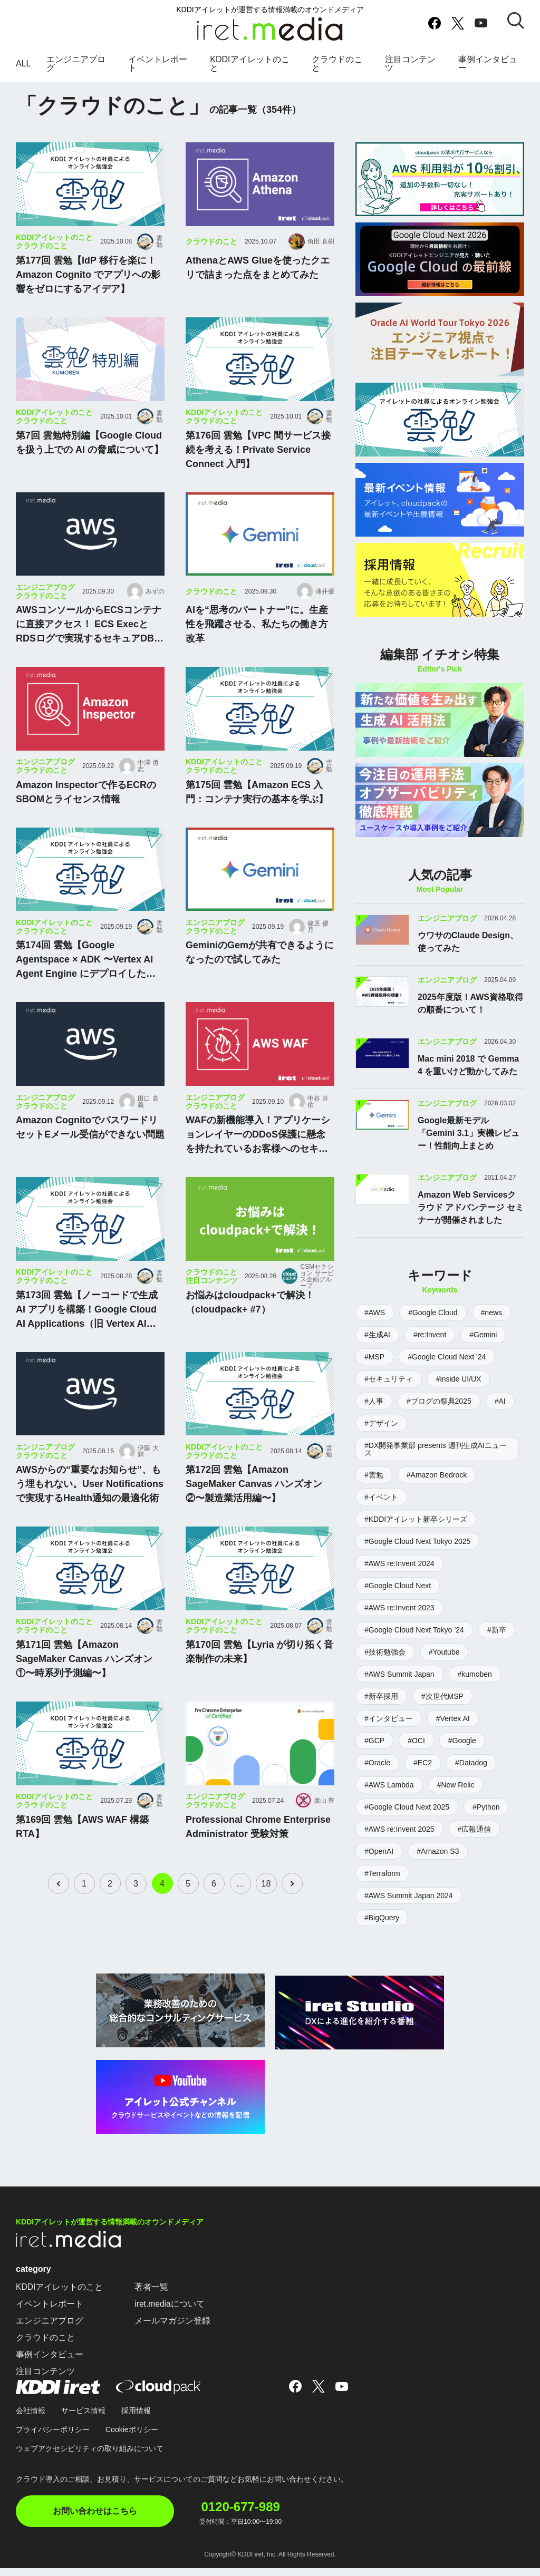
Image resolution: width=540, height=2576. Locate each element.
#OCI (416, 1753)
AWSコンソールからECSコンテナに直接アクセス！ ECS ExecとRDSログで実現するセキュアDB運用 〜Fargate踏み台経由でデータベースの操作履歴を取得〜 (89, 644)
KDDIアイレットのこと (249, 70)
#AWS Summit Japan (399, 1687)
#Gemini (483, 1348)
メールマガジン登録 (173, 2331)
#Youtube (444, 1665)
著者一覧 (152, 2297)
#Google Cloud (432, 1325)
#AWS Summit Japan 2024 (408, 1908)
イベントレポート (157, 70)
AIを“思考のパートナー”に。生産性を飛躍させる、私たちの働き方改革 (257, 643)
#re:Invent (429, 1348)
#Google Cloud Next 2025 (406, 1820)
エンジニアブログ (75, 70)
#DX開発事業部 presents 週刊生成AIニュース (435, 1462)
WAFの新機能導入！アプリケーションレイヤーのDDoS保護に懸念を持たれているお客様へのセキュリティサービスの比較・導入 (258, 1154)
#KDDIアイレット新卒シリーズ (415, 1532)
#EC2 (422, 1776)
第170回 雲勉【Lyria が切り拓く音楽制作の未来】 (259, 1671)
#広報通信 (474, 1842)
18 (267, 1902)
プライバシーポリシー (53, 2440)
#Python (485, 1820)
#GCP (374, 1753)
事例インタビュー (487, 70)
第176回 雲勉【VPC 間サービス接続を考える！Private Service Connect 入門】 (258, 468)
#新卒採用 (381, 1709)
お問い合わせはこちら (95, 2521)
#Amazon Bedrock (437, 1488)
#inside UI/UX (458, 1392)
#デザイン (381, 1436)
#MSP (374, 1370)
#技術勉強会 (385, 1665)
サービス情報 (83, 2421)
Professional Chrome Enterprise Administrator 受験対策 (258, 1845)
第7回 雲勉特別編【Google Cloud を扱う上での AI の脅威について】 (89, 461)
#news (491, 1325)
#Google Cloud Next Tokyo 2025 (417, 1554)
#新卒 (496, 1643)
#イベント (381, 1510)
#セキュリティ (388, 1392)
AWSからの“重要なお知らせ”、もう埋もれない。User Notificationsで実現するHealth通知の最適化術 (89, 1503)
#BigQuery (381, 1931)
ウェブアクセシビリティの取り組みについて (89, 2459)
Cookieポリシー (131, 2440)
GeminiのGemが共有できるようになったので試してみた (260, 971)
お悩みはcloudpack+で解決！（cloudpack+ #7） (250, 1321)
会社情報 (30, 2421)
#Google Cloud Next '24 (447, 1370)
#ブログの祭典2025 (439, 1414)
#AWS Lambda (389, 1798)
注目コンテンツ (410, 70)
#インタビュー (388, 1731)
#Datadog (471, 1776)
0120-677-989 (246, 2516)
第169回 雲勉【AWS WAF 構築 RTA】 (82, 1845)
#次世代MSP (442, 1709)
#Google (462, 1753)
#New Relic (456, 1798)
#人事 (373, 1414)
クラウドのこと (337, 70)
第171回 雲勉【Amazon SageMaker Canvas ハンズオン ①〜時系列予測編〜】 (84, 1678)
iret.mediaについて (170, 2314)
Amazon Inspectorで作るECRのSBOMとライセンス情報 (86, 811)
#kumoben (475, 1687)
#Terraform (382, 1886)
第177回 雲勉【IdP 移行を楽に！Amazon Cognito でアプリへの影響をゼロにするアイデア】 (88, 294)
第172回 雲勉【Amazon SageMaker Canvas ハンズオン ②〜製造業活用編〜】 (254, 1503)
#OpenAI (378, 1864)
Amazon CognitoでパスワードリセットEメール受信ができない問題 (90, 1146)
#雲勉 (373, 1488)
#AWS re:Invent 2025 (399, 1842)
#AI (500, 1414)
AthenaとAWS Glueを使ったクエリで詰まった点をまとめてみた (258, 287)
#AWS (374, 1325)
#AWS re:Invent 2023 (399, 1621)
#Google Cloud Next (397, 1599)
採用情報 (136, 2421)
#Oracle (377, 1776)
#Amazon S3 (438, 1864)
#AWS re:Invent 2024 (399, 1576)
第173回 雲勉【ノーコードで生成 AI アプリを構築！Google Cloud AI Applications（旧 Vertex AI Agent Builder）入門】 (87, 1329)
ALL (23, 70)
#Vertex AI (453, 1731)
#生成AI (377, 1348)
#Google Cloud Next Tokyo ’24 (414, 1643)
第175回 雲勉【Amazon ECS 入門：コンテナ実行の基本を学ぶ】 (257, 811)
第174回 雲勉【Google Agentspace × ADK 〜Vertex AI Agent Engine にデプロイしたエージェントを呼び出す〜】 (86, 979)
